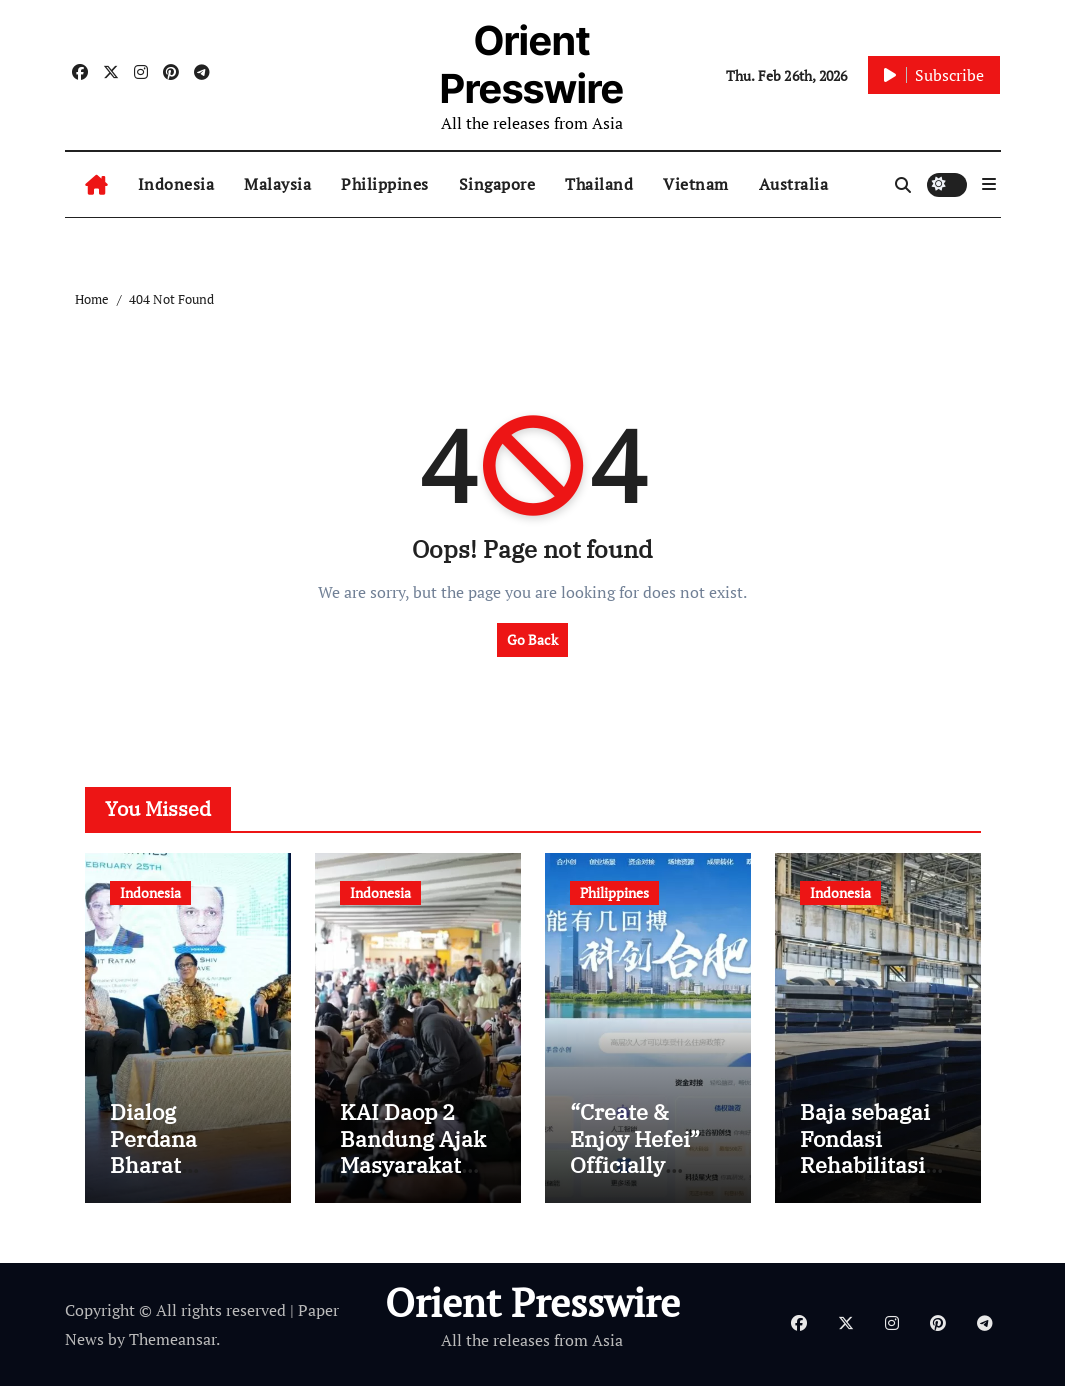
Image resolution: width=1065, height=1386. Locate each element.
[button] (989, 184)
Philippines (385, 184)
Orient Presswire (532, 64)
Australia (794, 184)
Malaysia (277, 184)
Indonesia (176, 184)
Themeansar (172, 1339)
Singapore (497, 184)
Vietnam (696, 184)
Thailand (599, 184)
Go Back (532, 639)
